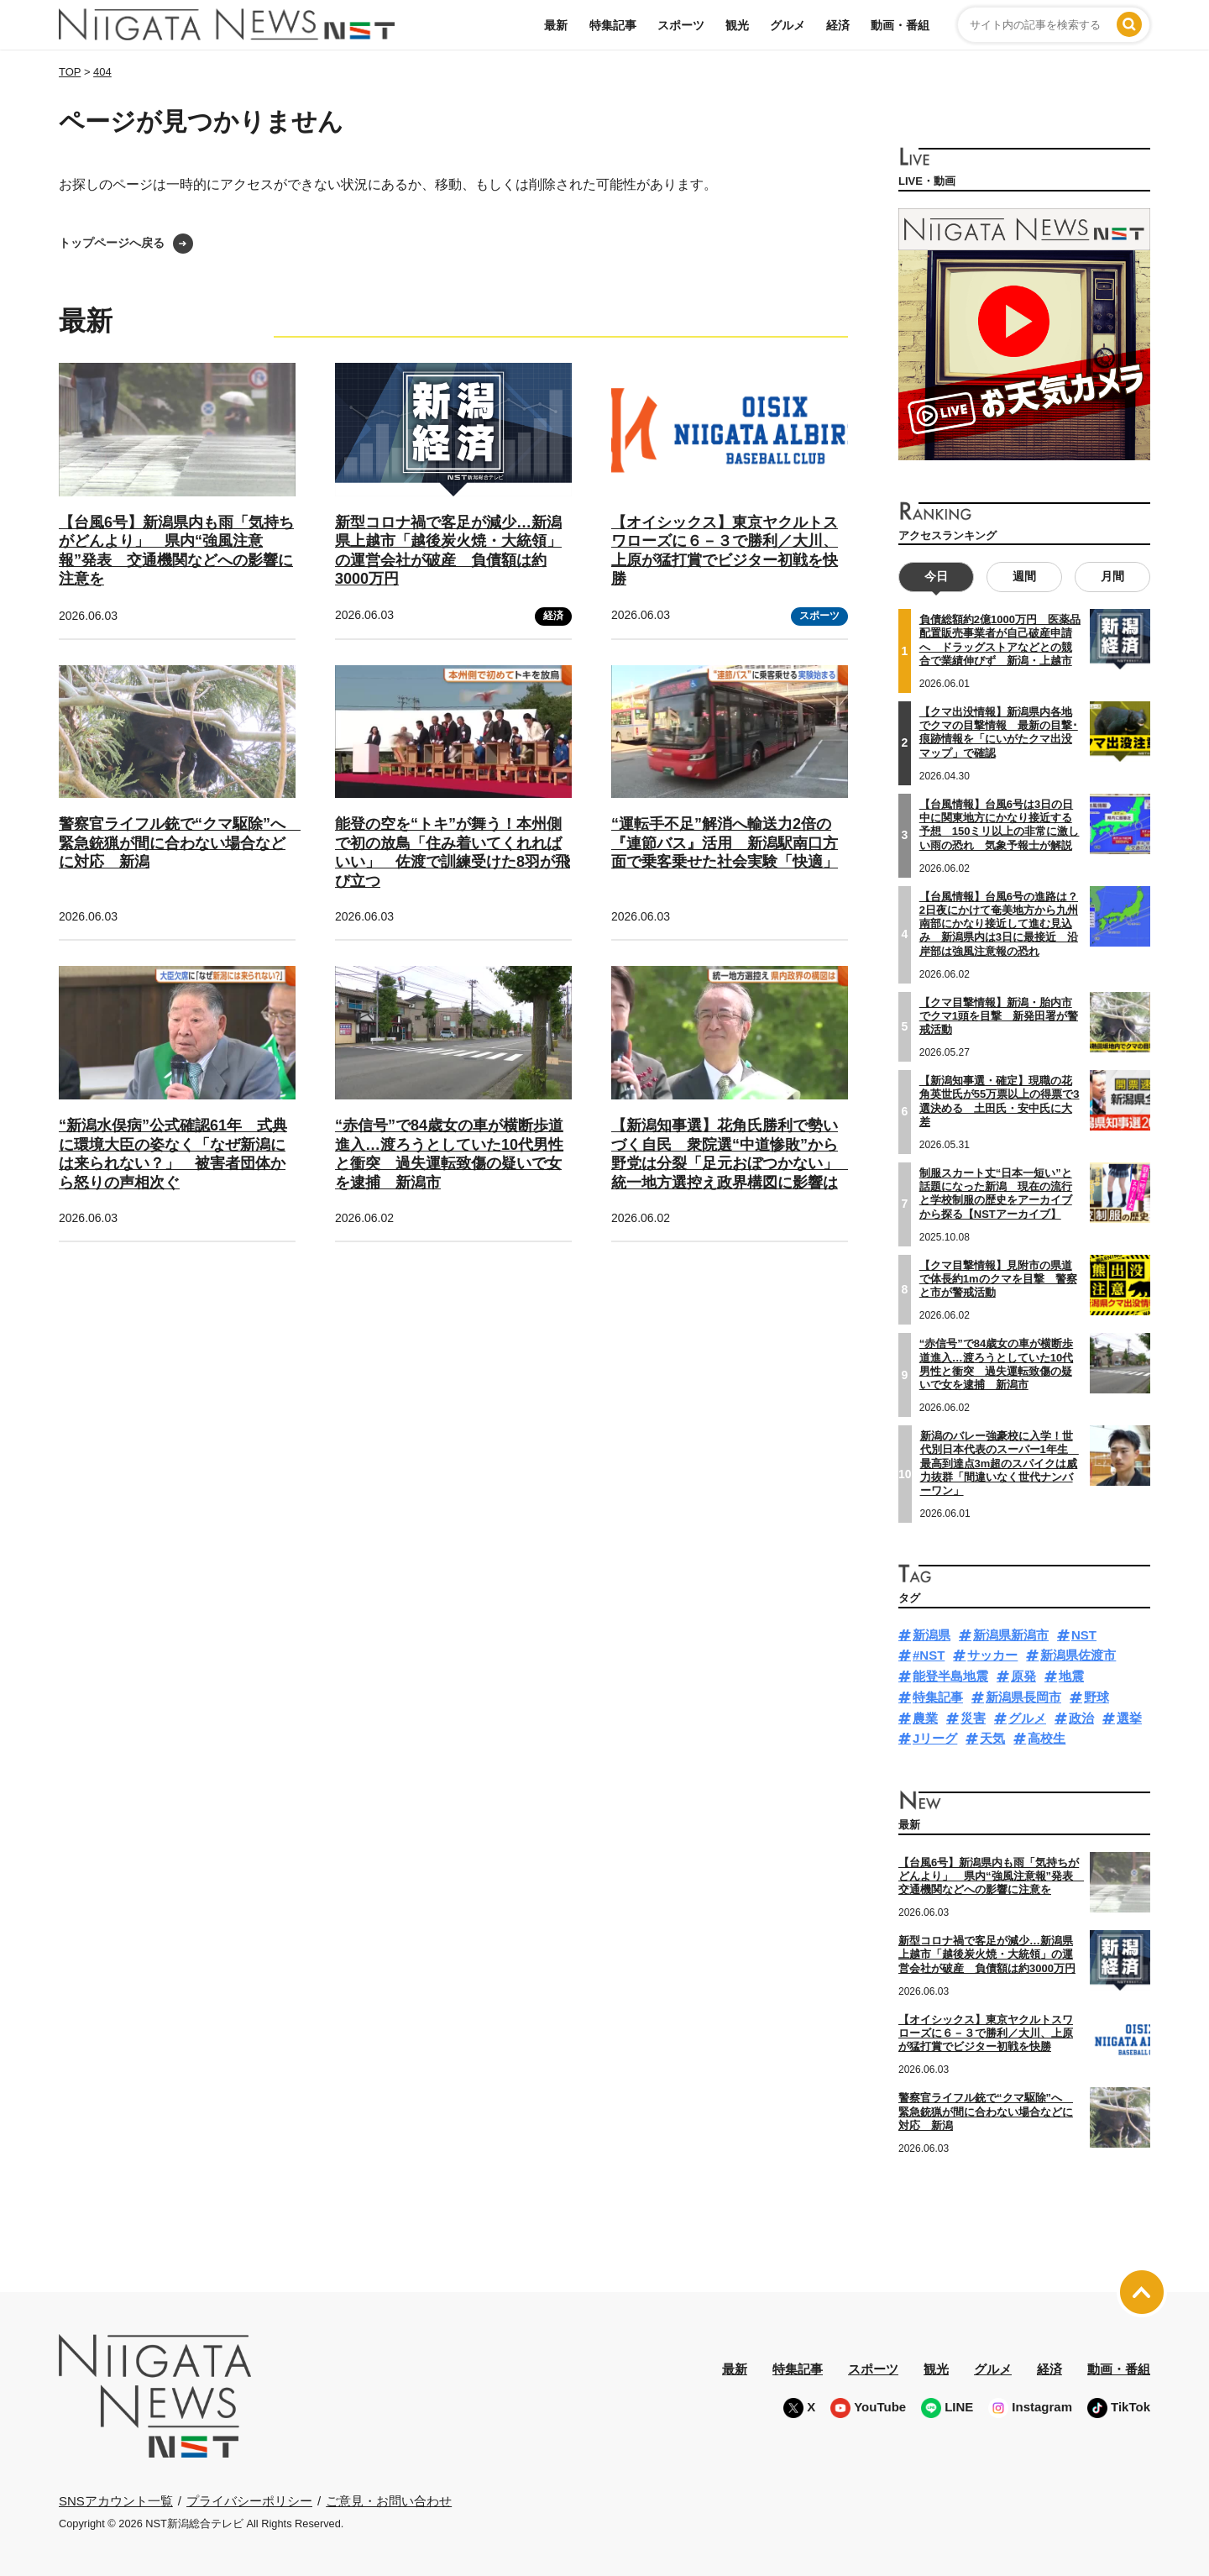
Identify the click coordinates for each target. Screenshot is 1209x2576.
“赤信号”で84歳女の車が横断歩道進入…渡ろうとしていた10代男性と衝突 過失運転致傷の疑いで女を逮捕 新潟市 (996, 1364)
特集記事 (612, 25)
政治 (1081, 1717)
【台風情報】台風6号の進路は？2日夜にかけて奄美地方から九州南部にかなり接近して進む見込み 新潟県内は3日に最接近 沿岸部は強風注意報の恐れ (998, 923)
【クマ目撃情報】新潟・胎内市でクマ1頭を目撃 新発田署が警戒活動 (998, 1015)
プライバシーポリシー (249, 2500)
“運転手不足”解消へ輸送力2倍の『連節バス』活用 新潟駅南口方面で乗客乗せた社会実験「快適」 (724, 843)
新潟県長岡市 (1023, 1696)
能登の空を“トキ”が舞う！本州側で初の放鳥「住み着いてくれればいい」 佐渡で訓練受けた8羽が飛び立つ (452, 852)
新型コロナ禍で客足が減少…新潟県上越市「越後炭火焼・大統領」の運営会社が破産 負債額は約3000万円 (987, 1954)
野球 (1096, 1696)
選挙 (1129, 1717)
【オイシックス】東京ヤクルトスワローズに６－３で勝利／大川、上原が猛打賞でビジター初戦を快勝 (985, 2032)
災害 (973, 1717)
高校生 (1046, 1738)
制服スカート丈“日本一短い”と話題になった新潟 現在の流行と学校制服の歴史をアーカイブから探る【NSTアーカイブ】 (995, 1193)
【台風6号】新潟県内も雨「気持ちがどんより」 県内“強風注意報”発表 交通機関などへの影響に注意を (991, 1875)
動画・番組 (900, 25)
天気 (992, 1738)
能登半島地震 (950, 1676)
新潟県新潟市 (1011, 1634)
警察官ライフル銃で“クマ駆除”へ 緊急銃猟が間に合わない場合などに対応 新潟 (180, 843)
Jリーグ (935, 1738)
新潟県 (931, 1634)
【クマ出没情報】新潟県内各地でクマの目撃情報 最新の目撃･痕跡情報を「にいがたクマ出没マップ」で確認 (998, 731)
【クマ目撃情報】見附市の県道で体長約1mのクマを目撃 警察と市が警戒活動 (998, 1278)
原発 (1023, 1676)
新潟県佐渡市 (1078, 1655)
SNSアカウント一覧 (116, 2501)
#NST (929, 1655)
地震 (1071, 1676)
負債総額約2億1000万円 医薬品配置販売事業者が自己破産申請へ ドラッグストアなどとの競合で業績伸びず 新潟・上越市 (1000, 640)
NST (1083, 1634)
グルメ (787, 25)
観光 (737, 25)
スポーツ (680, 25)
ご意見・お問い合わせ (389, 2500)
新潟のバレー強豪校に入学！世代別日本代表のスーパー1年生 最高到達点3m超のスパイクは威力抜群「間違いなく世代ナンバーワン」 (999, 1462)
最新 (556, 25)
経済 (838, 25)
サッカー (992, 1655)
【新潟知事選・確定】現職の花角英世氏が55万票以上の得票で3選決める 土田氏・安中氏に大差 (999, 1101)
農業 (925, 1717)
